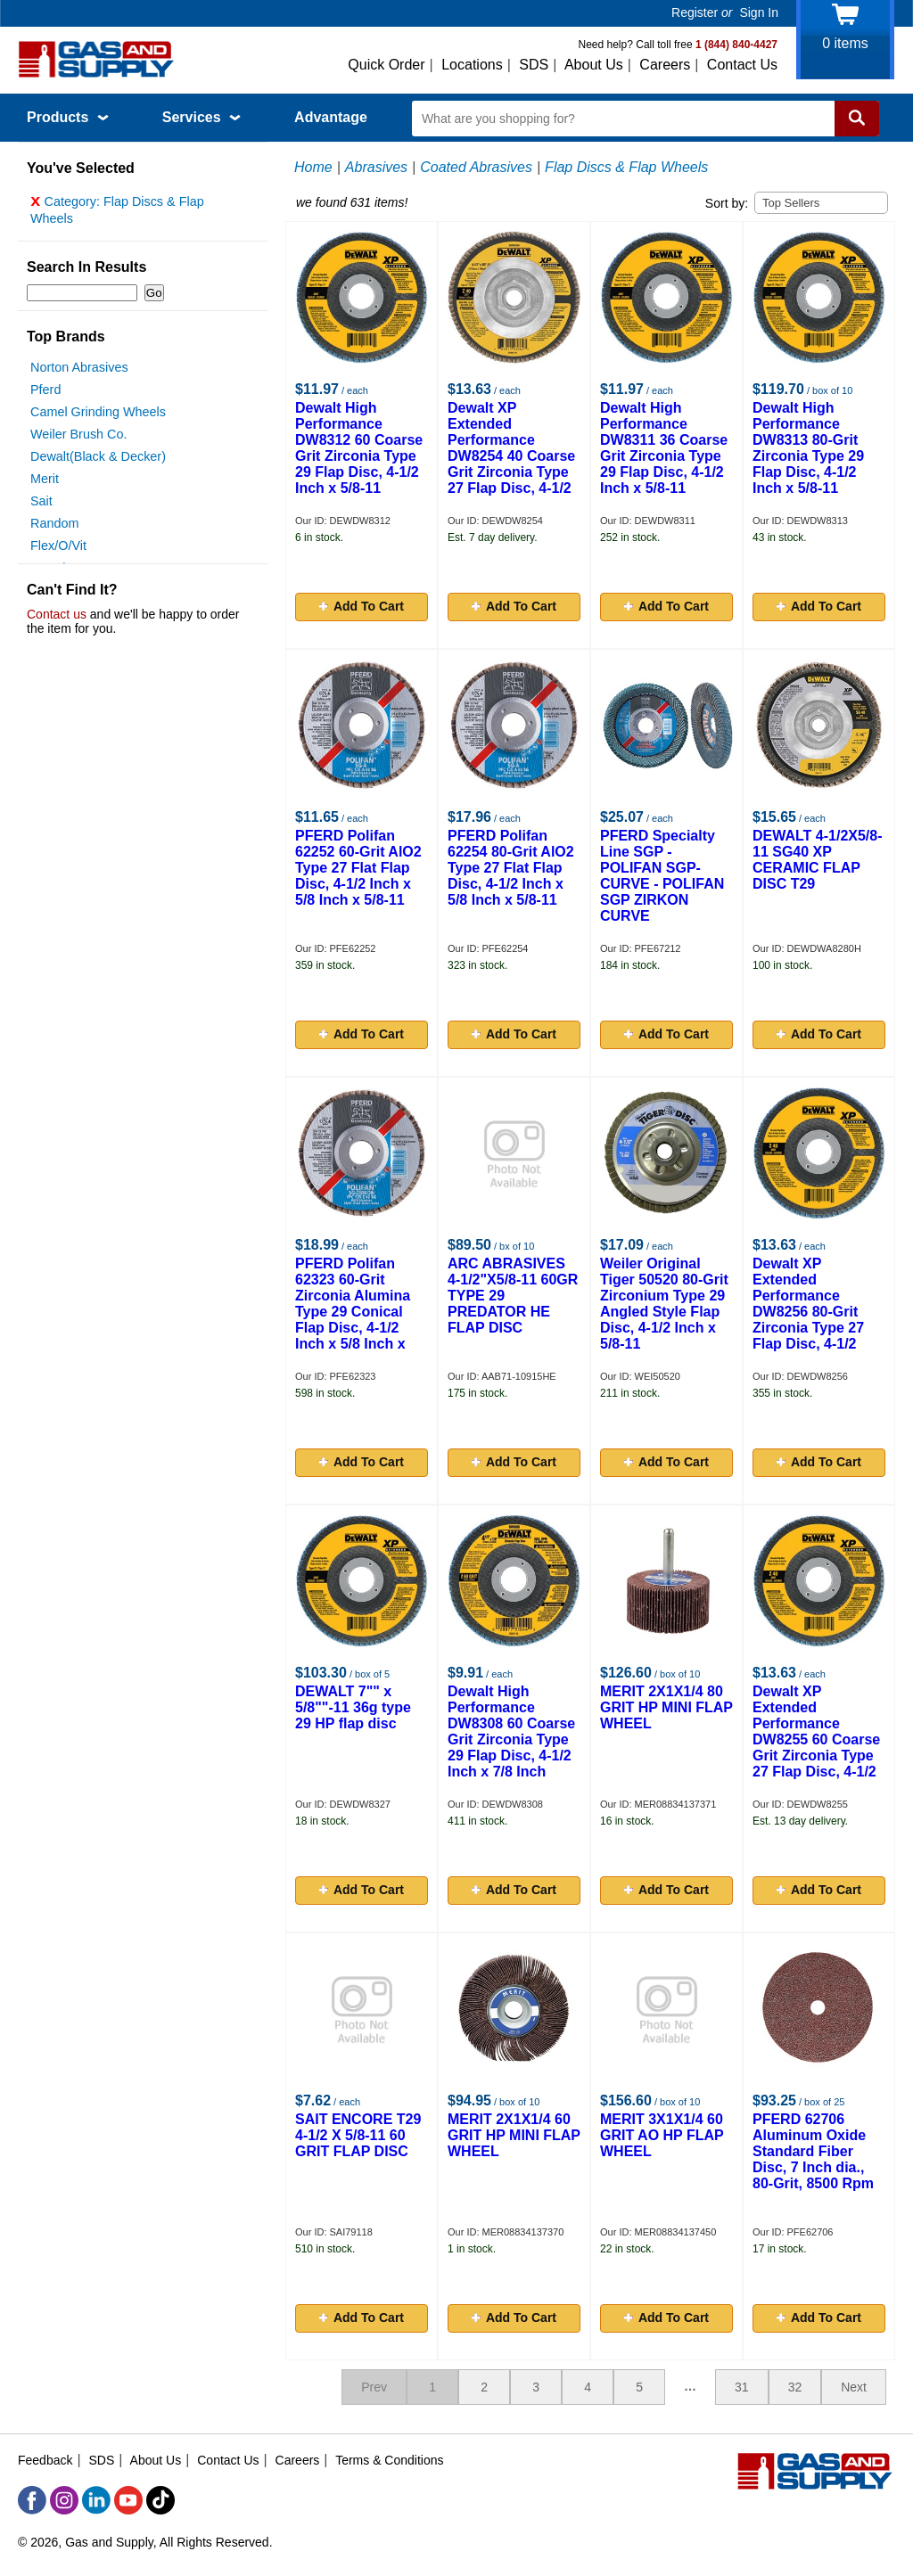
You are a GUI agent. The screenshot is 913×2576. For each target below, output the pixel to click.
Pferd (45, 394)
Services (201, 117)
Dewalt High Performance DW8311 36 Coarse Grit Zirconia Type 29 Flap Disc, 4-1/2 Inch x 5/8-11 (664, 448)
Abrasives (376, 167)
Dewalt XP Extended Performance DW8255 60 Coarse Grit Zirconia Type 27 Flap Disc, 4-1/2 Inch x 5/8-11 (816, 1739)
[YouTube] (128, 2500)
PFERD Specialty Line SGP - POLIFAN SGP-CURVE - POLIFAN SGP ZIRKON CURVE (662, 875)
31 (742, 2387)
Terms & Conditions (389, 2460)
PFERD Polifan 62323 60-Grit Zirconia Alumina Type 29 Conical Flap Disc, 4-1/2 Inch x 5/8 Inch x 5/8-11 (352, 1311)
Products (68, 117)
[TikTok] (160, 2500)
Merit (44, 483)
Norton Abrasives (79, 372)
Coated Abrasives (476, 167)
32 (795, 2387)
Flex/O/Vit (58, 550)
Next (854, 2387)
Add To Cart (361, 606)
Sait (41, 505)
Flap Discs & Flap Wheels (626, 167)
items (845, 43)
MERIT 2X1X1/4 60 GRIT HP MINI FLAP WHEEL (514, 2135)
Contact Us (742, 64)
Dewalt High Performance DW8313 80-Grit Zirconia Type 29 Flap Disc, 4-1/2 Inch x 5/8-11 (808, 448)
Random (54, 528)
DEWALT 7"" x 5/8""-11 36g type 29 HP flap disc (353, 1707)
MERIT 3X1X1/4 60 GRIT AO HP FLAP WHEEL (661, 2135)
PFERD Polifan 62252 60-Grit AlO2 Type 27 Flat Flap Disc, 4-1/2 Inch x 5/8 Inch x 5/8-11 (358, 867)
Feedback (45, 2460)
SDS (533, 64)
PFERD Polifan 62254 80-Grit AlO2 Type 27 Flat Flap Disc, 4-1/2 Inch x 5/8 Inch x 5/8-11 (511, 867)
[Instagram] (64, 2500)
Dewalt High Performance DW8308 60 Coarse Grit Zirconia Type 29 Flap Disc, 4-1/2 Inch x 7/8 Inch (511, 1731)
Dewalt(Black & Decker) (98, 461)
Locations (472, 64)
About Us (593, 64)
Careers (664, 64)
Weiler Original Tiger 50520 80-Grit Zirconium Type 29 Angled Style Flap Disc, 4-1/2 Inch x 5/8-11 (664, 1303)
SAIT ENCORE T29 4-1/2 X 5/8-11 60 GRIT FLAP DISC (358, 2135)
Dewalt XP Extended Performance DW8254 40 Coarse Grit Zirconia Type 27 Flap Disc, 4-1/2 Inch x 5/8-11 (511, 456)
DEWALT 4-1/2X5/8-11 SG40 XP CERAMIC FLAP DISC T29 (818, 859)
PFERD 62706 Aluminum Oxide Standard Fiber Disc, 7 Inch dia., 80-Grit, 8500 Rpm (813, 2151)
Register (694, 12)
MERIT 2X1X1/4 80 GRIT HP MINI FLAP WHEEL (666, 1707)
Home (313, 167)
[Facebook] (32, 2500)
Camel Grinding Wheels (98, 416)
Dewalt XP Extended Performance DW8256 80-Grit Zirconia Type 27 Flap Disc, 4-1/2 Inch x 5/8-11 (808, 1311)
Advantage (330, 117)
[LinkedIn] (96, 2500)
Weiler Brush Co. (78, 438)
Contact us (56, 618)
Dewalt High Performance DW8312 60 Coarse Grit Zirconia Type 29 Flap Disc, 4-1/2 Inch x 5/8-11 (359, 448)
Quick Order (386, 64)
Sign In (758, 12)
